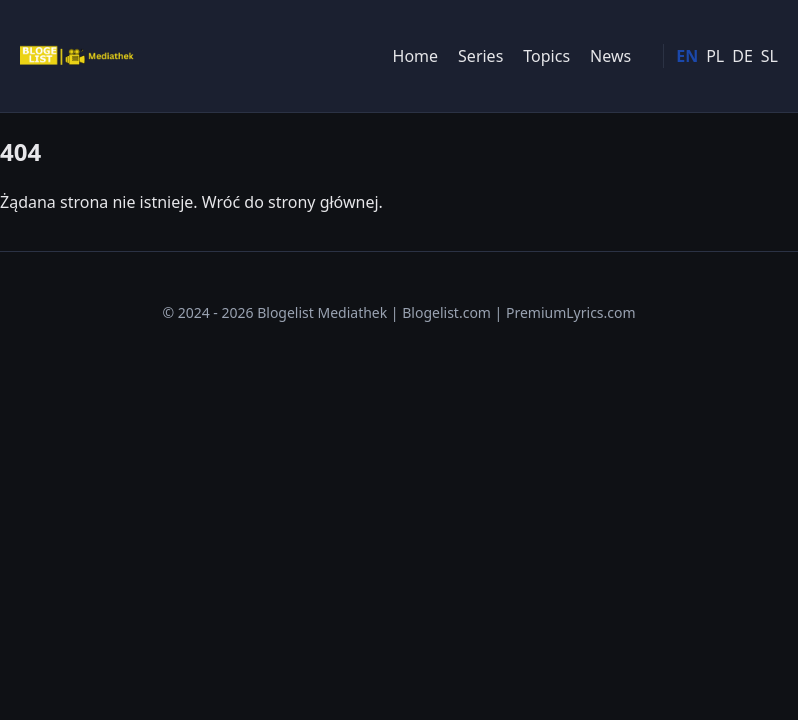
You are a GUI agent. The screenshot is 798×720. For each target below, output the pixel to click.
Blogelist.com (446, 312)
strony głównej (323, 202)
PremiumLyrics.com (571, 312)
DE (742, 56)
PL (715, 56)
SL (769, 56)
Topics (546, 56)
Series (480, 56)
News (610, 56)
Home (416, 56)
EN (687, 56)
